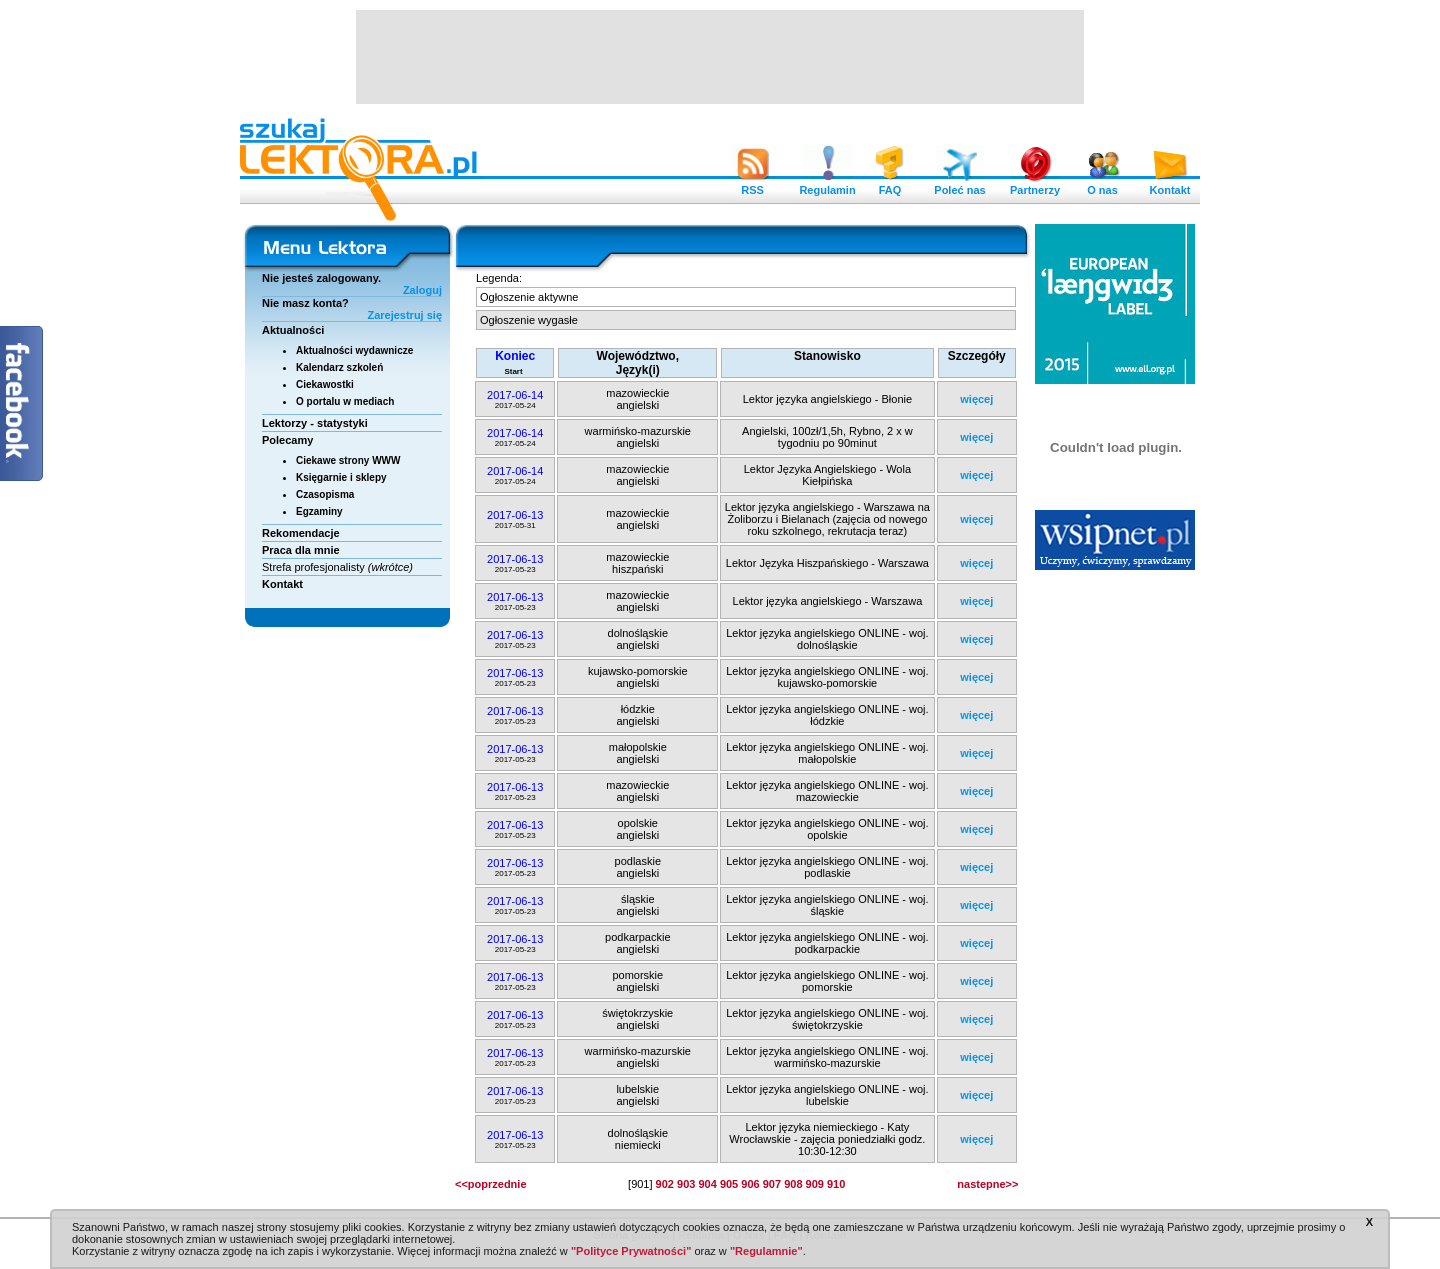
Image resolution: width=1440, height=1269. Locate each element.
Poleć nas (959, 185)
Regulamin (827, 185)
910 (836, 1184)
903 (686, 1184)
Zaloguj (422, 290)
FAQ (890, 185)
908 (793, 1184)
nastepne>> (987, 1184)
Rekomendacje (301, 533)
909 (815, 1184)
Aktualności (293, 330)
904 (707, 1184)
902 (665, 1184)
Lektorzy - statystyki (315, 423)
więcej (976, 399)
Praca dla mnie (301, 550)
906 (750, 1184)
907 (772, 1184)
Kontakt (1170, 185)
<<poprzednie (491, 1184)
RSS (753, 185)
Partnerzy (1035, 185)
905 (729, 1184)
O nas (1103, 185)
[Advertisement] (720, 55)
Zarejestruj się (404, 315)
